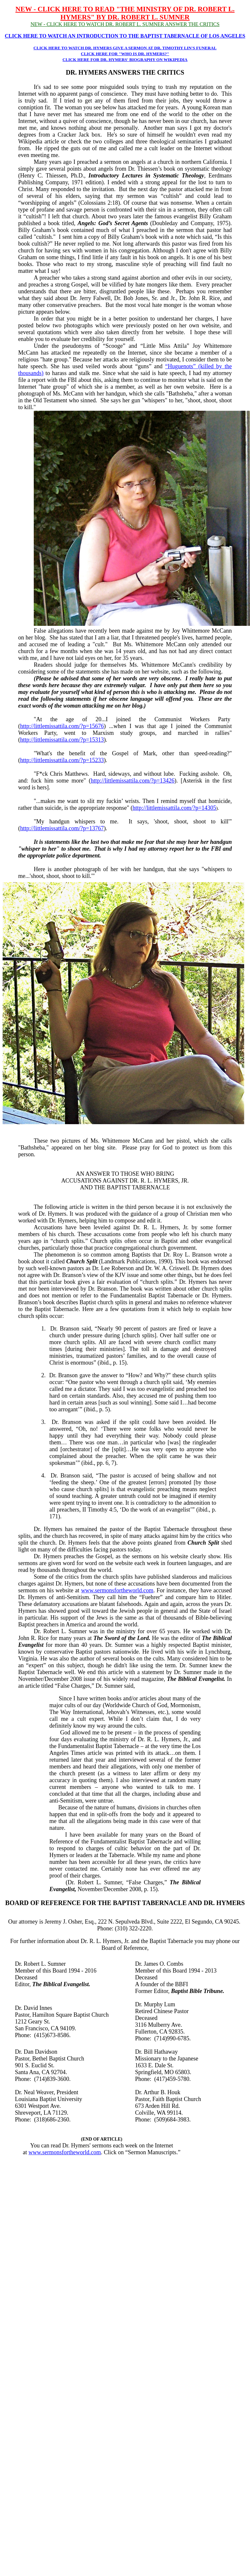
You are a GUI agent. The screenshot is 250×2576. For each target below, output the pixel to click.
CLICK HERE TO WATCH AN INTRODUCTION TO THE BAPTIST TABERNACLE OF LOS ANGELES (125, 36)
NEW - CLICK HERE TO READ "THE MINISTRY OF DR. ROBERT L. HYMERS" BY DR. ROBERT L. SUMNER (125, 13)
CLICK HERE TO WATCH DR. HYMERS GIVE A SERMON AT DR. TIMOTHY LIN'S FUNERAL (125, 47)
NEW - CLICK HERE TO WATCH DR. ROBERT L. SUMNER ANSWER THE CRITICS (125, 24)
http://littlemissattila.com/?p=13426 (133, 780)
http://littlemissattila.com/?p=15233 (62, 760)
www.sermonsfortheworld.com (117, 1590)
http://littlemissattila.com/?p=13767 (62, 828)
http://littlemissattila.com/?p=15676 (62, 726)
